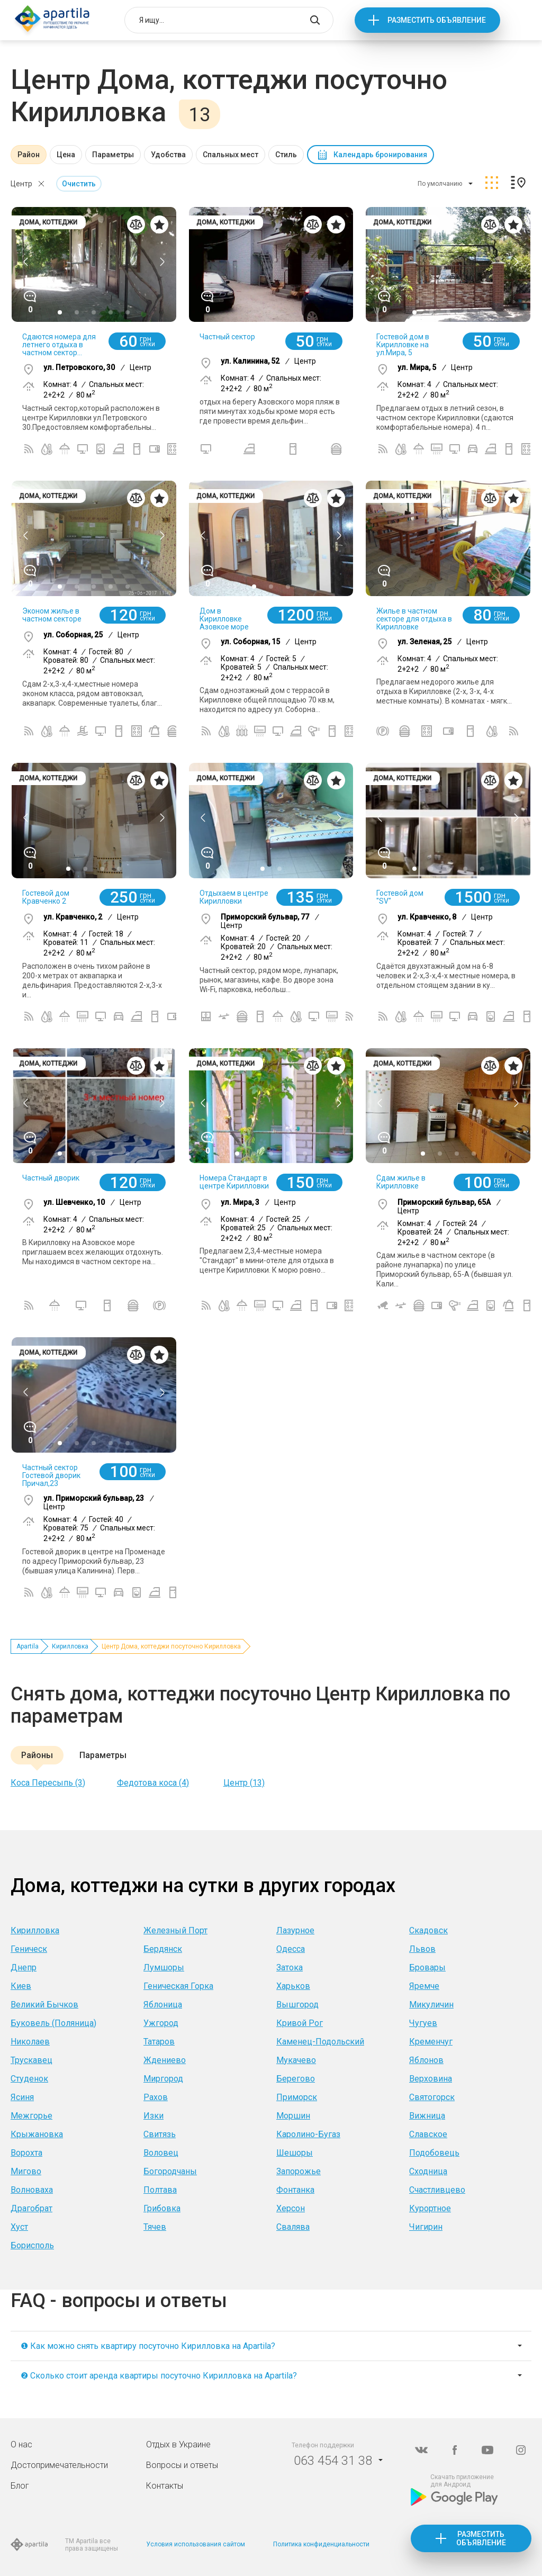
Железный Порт (175, 1930)
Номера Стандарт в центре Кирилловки (234, 1182)
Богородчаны (170, 2171)
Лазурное (295, 1930)
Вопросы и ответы (182, 2465)
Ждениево (164, 2060)
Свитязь (159, 2134)
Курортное (430, 2208)
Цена (66, 154)
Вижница (427, 2116)
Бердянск (162, 1949)
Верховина (430, 2079)
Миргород (163, 2079)
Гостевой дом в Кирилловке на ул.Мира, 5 (402, 344)
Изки (153, 2116)
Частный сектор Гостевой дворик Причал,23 (51, 1475)
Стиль (286, 154)
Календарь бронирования (380, 154)
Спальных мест (230, 154)
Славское (428, 2134)
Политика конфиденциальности (321, 2544)
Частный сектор (227, 336)
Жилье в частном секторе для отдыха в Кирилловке (414, 619)
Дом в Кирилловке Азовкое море (224, 619)
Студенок (29, 2079)
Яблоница (162, 2004)
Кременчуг (431, 2042)
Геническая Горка (178, 1986)
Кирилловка (70, 1646)
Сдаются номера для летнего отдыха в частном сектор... (59, 344)
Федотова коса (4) (153, 1783)
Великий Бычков (44, 2004)
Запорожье (298, 2171)
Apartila (27, 1646)
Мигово (26, 2171)
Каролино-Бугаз (308, 2134)
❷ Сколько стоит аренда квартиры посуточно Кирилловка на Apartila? (159, 2376)
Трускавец (31, 2060)
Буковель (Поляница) (53, 2023)
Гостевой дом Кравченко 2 (45, 897)
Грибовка (161, 2208)
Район (28, 154)
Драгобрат (31, 2208)
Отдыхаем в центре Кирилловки (234, 897)
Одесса (290, 1949)
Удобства (168, 154)
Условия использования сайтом (195, 2544)
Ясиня (22, 2097)
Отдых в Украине (178, 2444)
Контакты (164, 2486)
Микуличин (431, 2004)
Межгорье (31, 2116)
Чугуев (423, 2023)
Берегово (295, 2079)
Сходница (428, 2171)
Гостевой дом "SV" (399, 897)
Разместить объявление (436, 20)
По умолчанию (440, 183)
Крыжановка (37, 2134)
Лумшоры (163, 1967)
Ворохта (26, 2153)
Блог (20, 2486)
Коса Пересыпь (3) (48, 1783)
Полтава (160, 2190)
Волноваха (32, 2190)
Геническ (29, 1949)
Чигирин (425, 2227)
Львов (422, 1949)
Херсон (290, 2208)
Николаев (30, 2042)
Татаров (159, 2042)
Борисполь (32, 2245)
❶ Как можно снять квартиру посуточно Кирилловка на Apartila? (148, 2346)
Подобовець (434, 2153)
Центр (21, 183)
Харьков (293, 1986)
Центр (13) (244, 1783)
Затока (289, 1967)
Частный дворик (50, 1178)
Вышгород (297, 2004)
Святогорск (432, 2097)
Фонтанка (295, 2190)
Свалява (293, 2227)
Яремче (424, 1986)
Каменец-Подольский (320, 2042)
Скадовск (428, 1930)
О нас (21, 2444)
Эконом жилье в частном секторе (52, 615)
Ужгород (160, 2023)
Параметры (113, 154)
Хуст (19, 2227)
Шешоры (294, 2153)
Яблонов (426, 2060)
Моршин (293, 2116)
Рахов (155, 2097)
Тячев (154, 2227)
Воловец (160, 2153)
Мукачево (296, 2060)
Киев (21, 1986)
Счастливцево (437, 2190)
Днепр (24, 1967)
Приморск (296, 2097)
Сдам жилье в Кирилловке (401, 1182)
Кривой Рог (299, 2023)
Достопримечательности (59, 2465)
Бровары (427, 1967)
